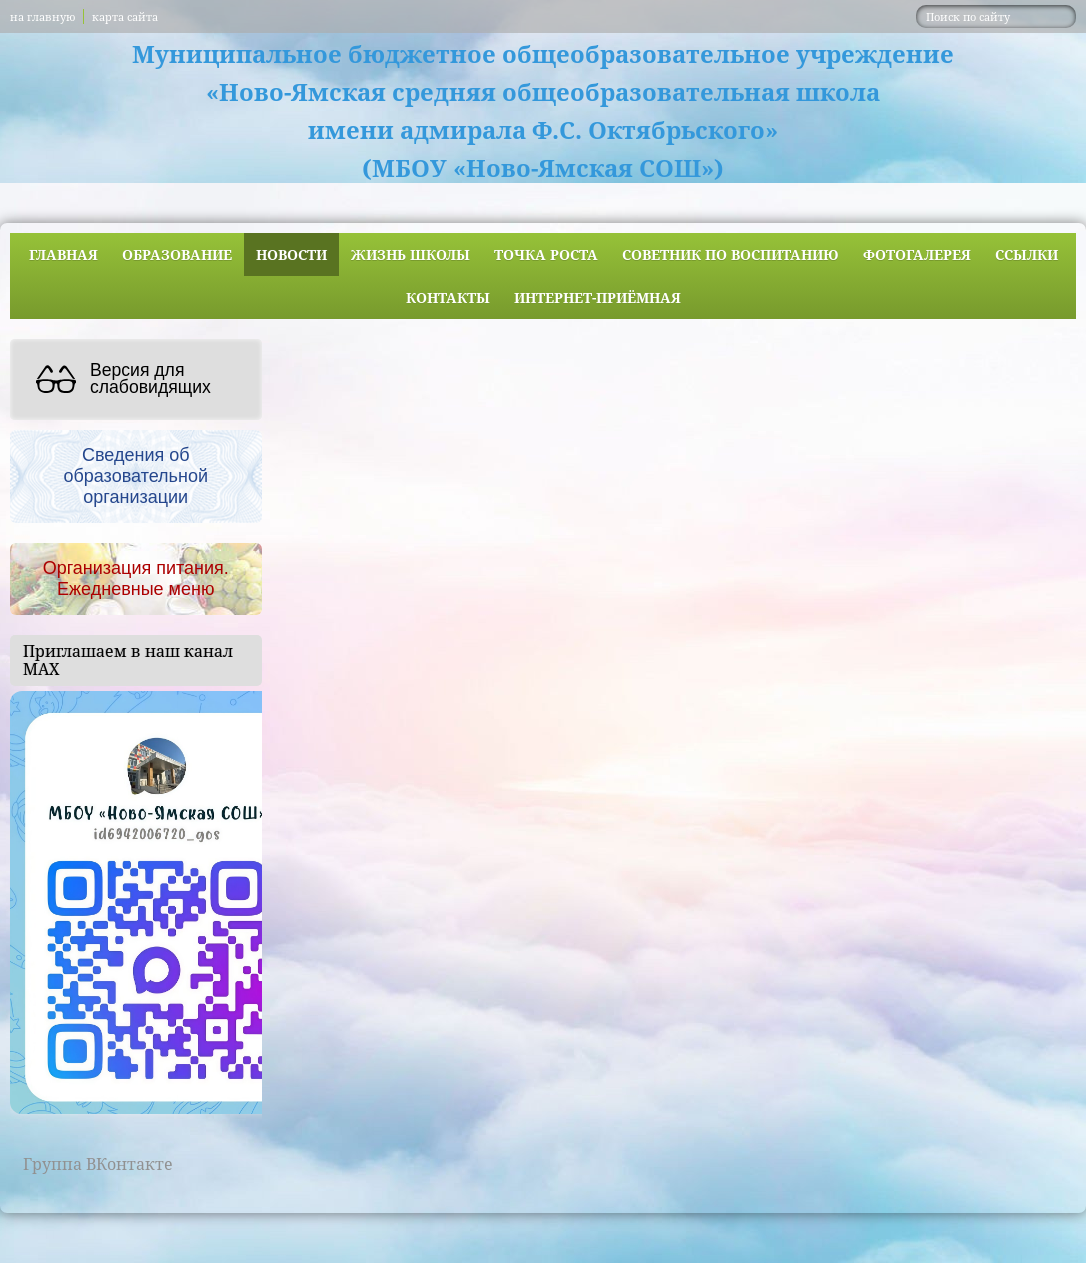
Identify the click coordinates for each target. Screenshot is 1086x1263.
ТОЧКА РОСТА (546, 254)
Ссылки (1026, 254)
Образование (177, 254)
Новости (291, 254)
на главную (42, 16)
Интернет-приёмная (597, 297)
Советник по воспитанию (730, 254)
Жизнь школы (410, 254)
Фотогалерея (917, 254)
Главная (63, 254)
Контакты (448, 297)
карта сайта (125, 16)
